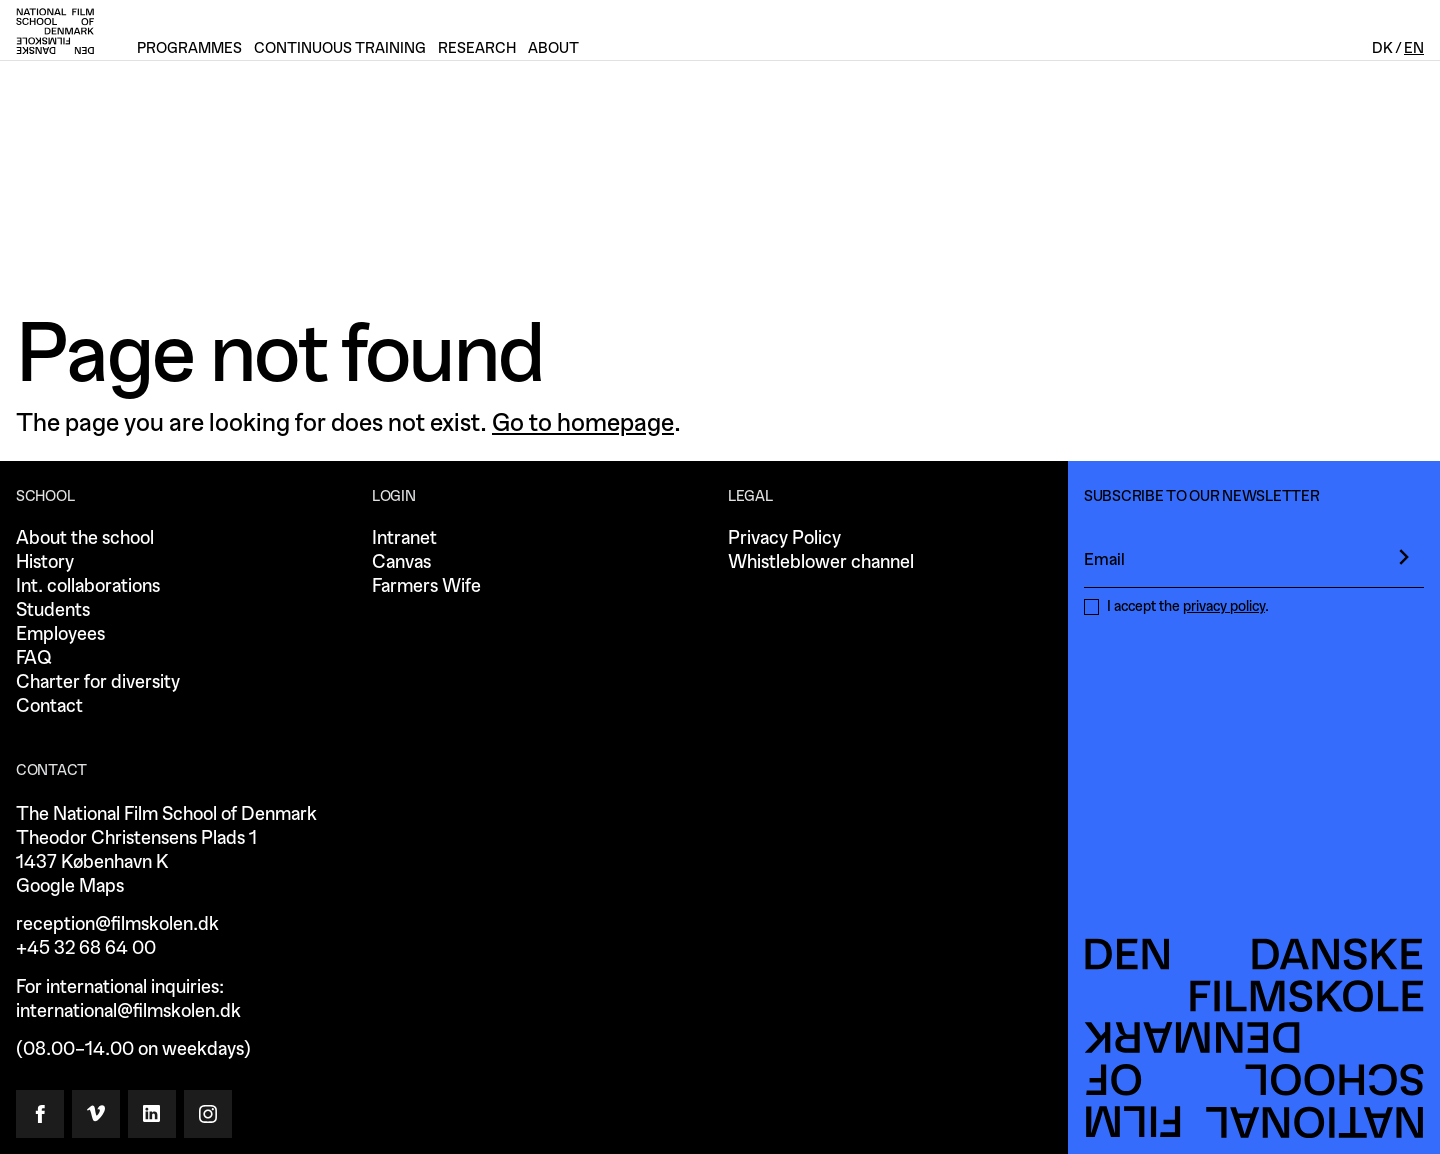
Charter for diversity (98, 682)
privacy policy (1224, 606)
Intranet (404, 538)
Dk (1382, 48)
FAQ (33, 658)
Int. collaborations (88, 586)
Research (477, 48)
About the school (85, 538)
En (1414, 48)
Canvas (401, 562)
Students (53, 610)
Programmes (189, 48)
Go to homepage (583, 423)
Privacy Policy (784, 538)
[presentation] (1404, 557)
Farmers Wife (426, 586)
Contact (49, 706)
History (45, 562)
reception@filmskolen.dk (117, 924)
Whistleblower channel (821, 562)
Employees (60, 634)
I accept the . (1188, 606)
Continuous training (340, 48)
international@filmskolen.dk (128, 1011)
